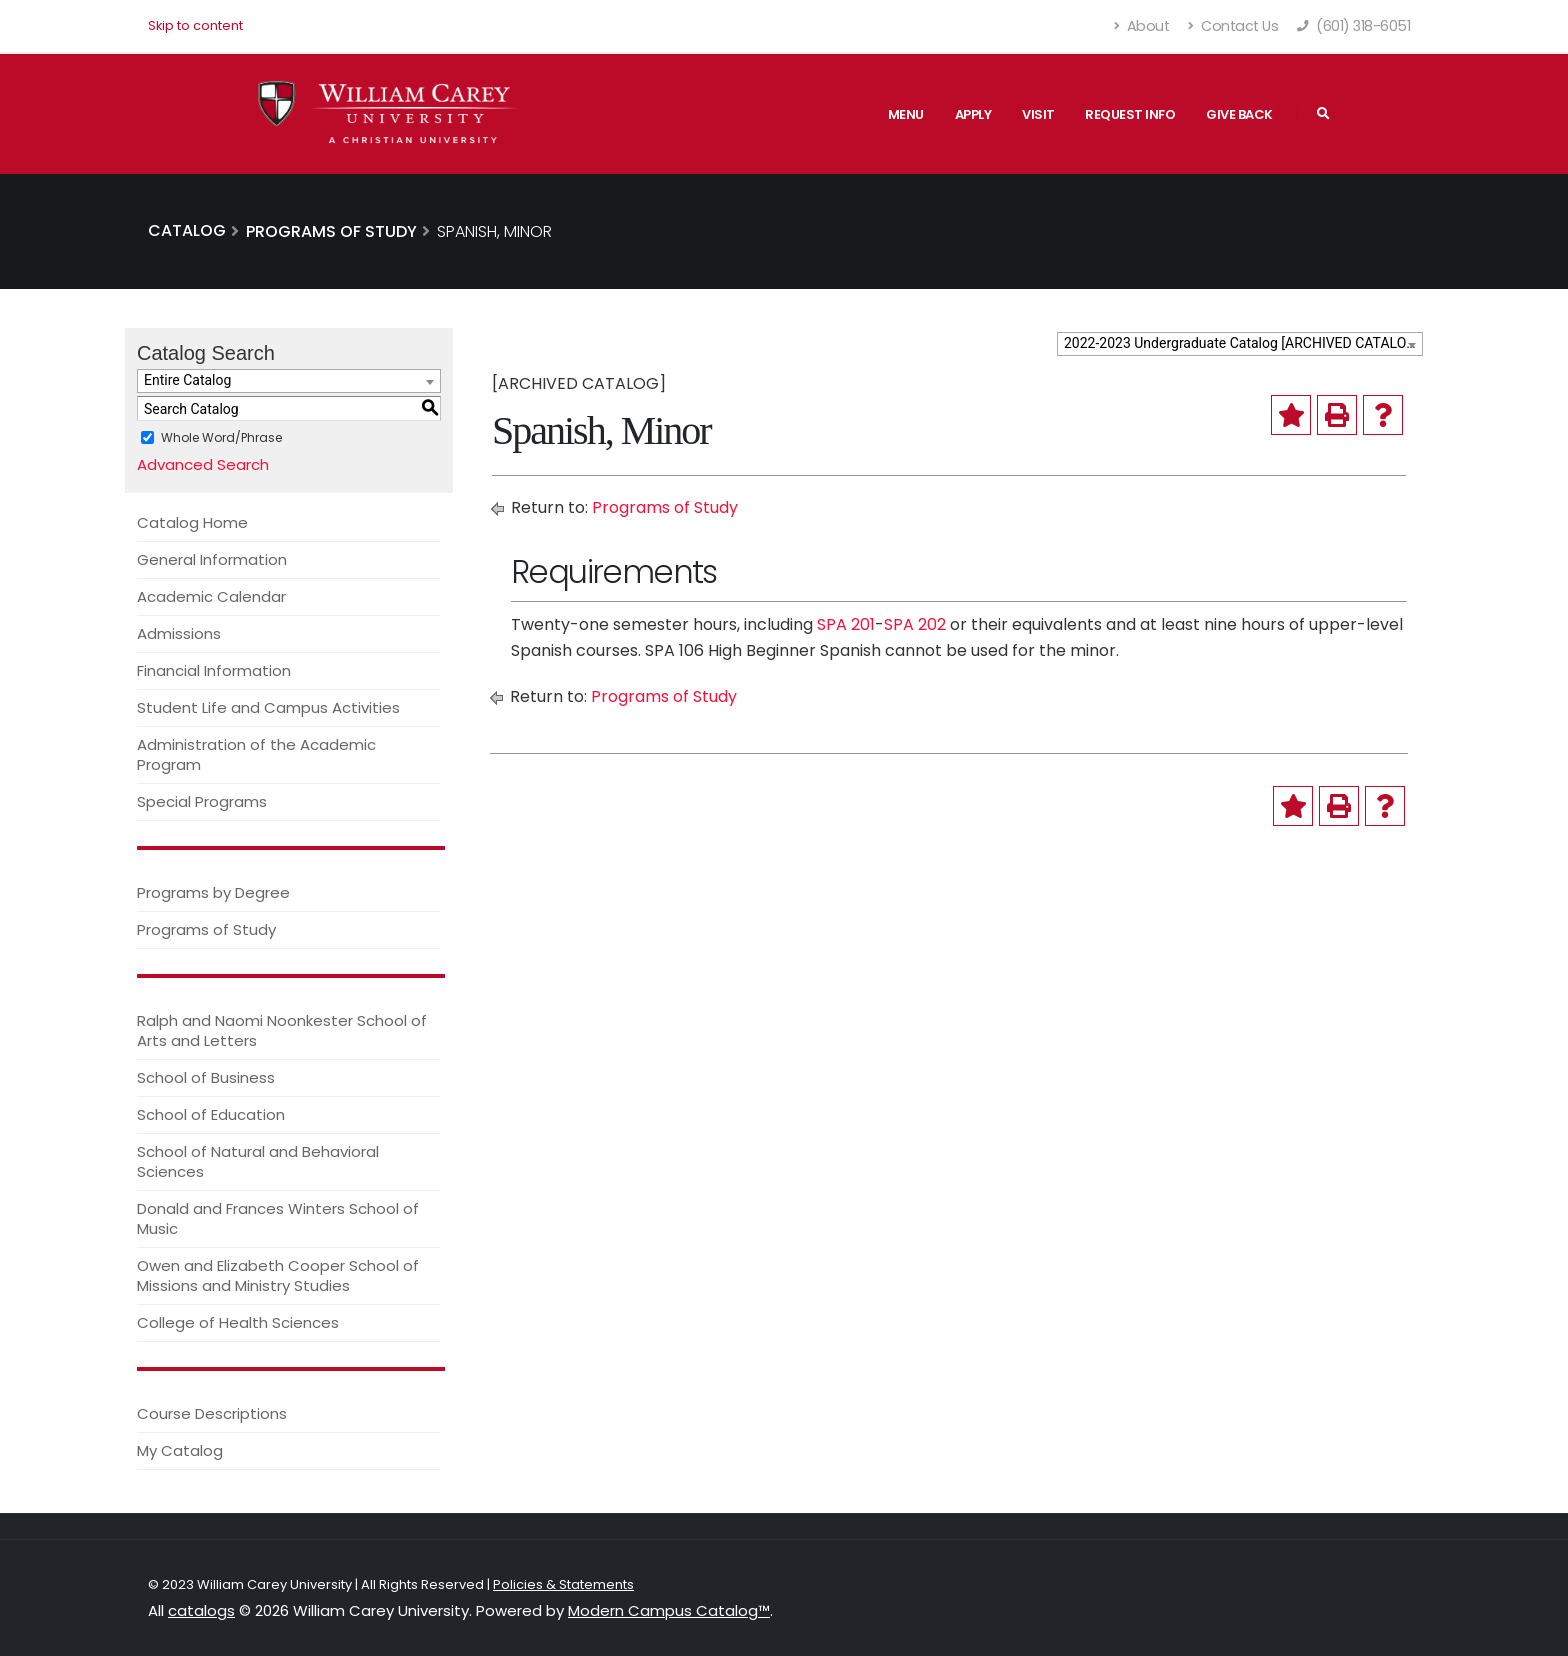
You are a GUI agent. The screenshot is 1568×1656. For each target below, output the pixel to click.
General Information (212, 559)
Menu (906, 114)
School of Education (211, 1114)
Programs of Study (206, 929)
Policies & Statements (563, 1584)
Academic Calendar (211, 596)
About (1142, 26)
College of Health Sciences (238, 1322)
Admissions (179, 633)
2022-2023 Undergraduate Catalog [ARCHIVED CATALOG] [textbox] (1242, 343)
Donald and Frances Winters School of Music (278, 1218)
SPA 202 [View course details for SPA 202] (915, 624)
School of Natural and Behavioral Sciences (258, 1161)
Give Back (1239, 114)
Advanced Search (203, 464)
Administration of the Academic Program (256, 754)
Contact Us (1233, 26)
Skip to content (195, 25)
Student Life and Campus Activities (268, 707)
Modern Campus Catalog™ (669, 1610)
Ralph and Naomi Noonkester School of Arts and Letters (282, 1030)
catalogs (201, 1610)
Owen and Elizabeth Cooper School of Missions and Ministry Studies (278, 1275)
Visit (1038, 114)
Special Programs (202, 801)
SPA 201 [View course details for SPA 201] (846, 624)
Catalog (187, 230)
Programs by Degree (213, 892)
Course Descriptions (212, 1413)
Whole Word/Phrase (221, 437)
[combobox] (1240, 344)
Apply (973, 114)
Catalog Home (192, 522)
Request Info (1130, 114)
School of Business (206, 1077)
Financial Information (214, 670)
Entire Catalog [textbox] (187, 380)
